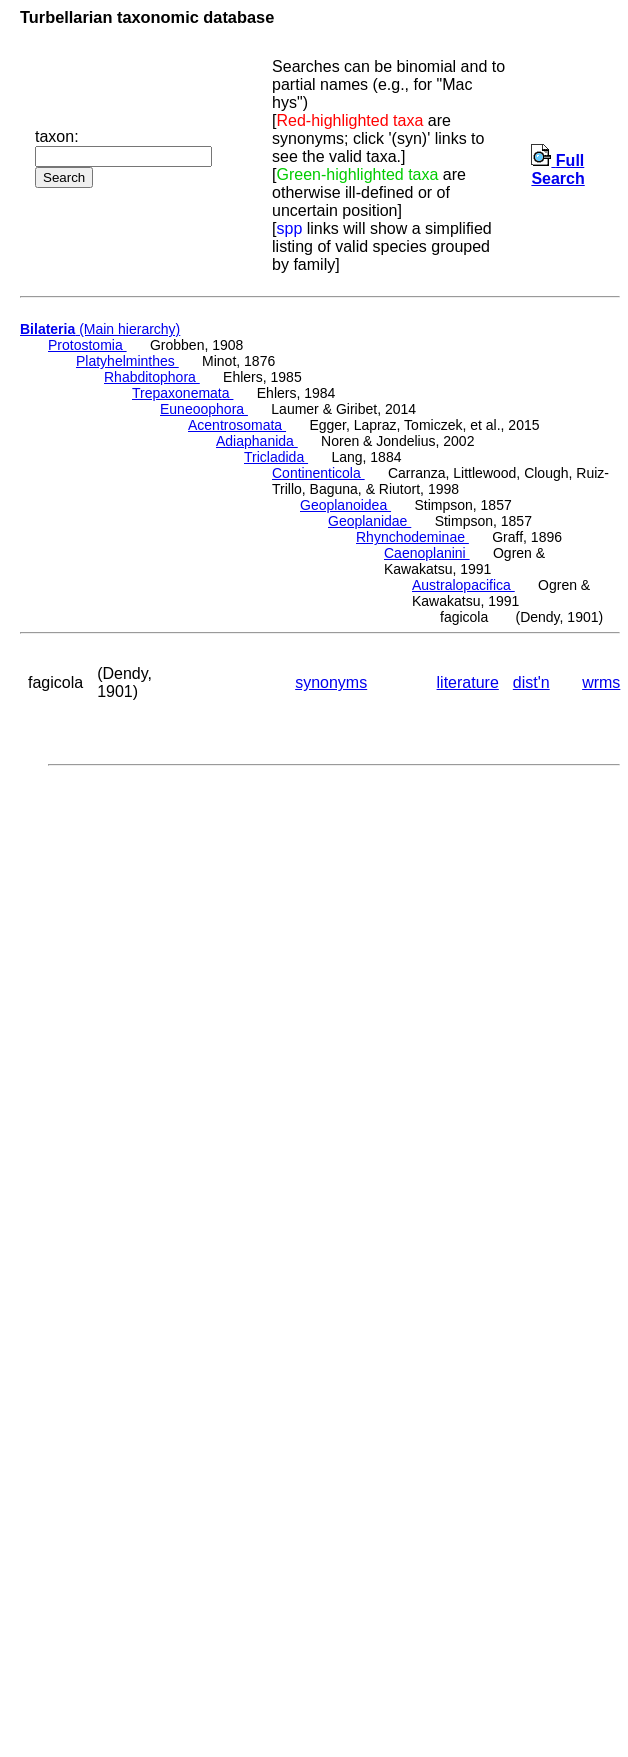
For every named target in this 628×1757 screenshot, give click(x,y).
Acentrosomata (237, 425)
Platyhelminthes (127, 361)
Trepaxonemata (182, 393)
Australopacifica (463, 585)
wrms (601, 682)
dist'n (531, 682)
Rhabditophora (152, 377)
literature (468, 682)
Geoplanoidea (345, 505)
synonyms (331, 682)
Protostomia (87, 345)
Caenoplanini (427, 553)
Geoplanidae (369, 521)
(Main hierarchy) (100, 329)
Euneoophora (204, 409)
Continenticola (318, 473)
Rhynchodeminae (412, 537)
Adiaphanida (257, 441)
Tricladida (276, 457)
